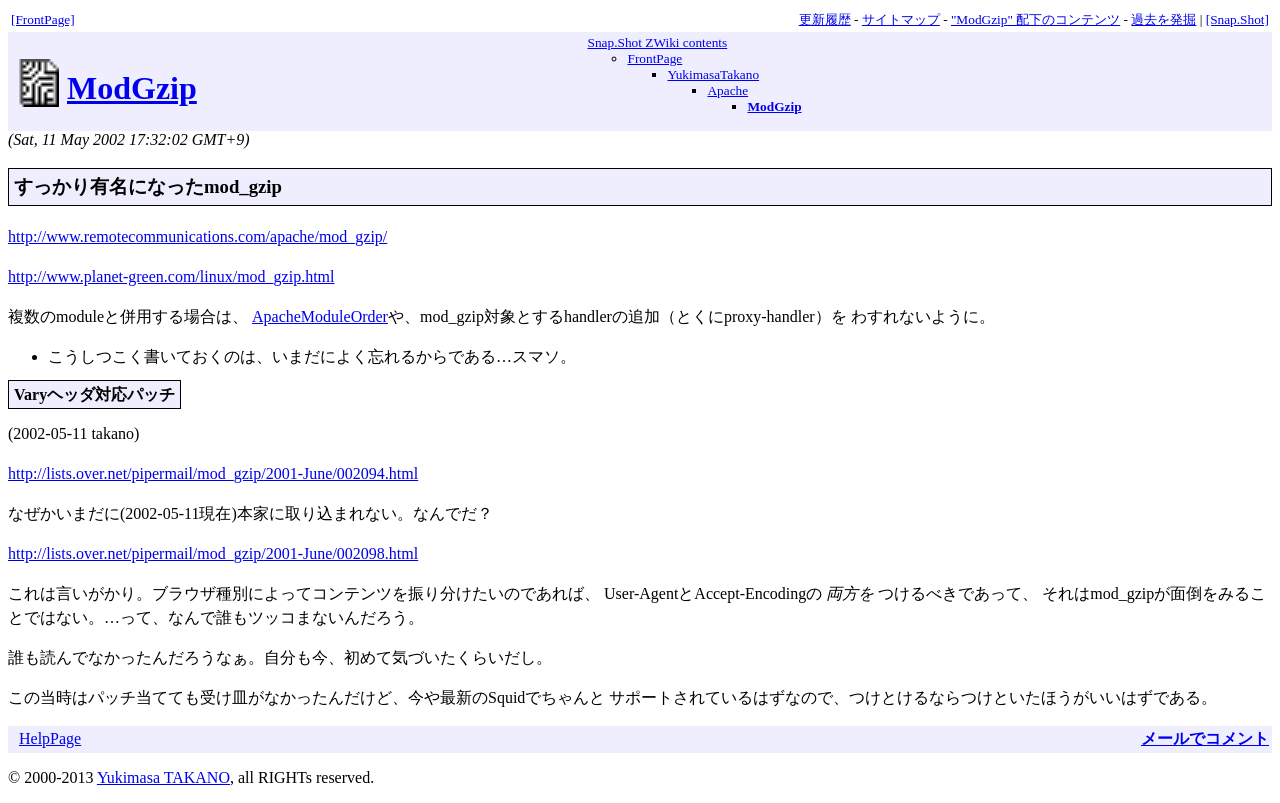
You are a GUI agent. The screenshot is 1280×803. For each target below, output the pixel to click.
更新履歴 (825, 19)
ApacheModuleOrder (320, 316)
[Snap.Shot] (1237, 19)
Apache (727, 90)
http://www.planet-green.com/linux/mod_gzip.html (171, 276)
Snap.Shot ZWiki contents (657, 42)
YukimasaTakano (713, 74)
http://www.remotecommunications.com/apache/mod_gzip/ (197, 236)
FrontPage (654, 58)
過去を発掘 (1163, 19)
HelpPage (50, 738)
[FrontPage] (43, 19)
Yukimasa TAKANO (163, 777)
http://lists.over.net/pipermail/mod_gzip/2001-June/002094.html (213, 473)
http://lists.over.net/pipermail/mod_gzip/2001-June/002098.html (213, 553)
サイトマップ (901, 19)
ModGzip (132, 88)
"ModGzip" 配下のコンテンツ (1035, 19)
